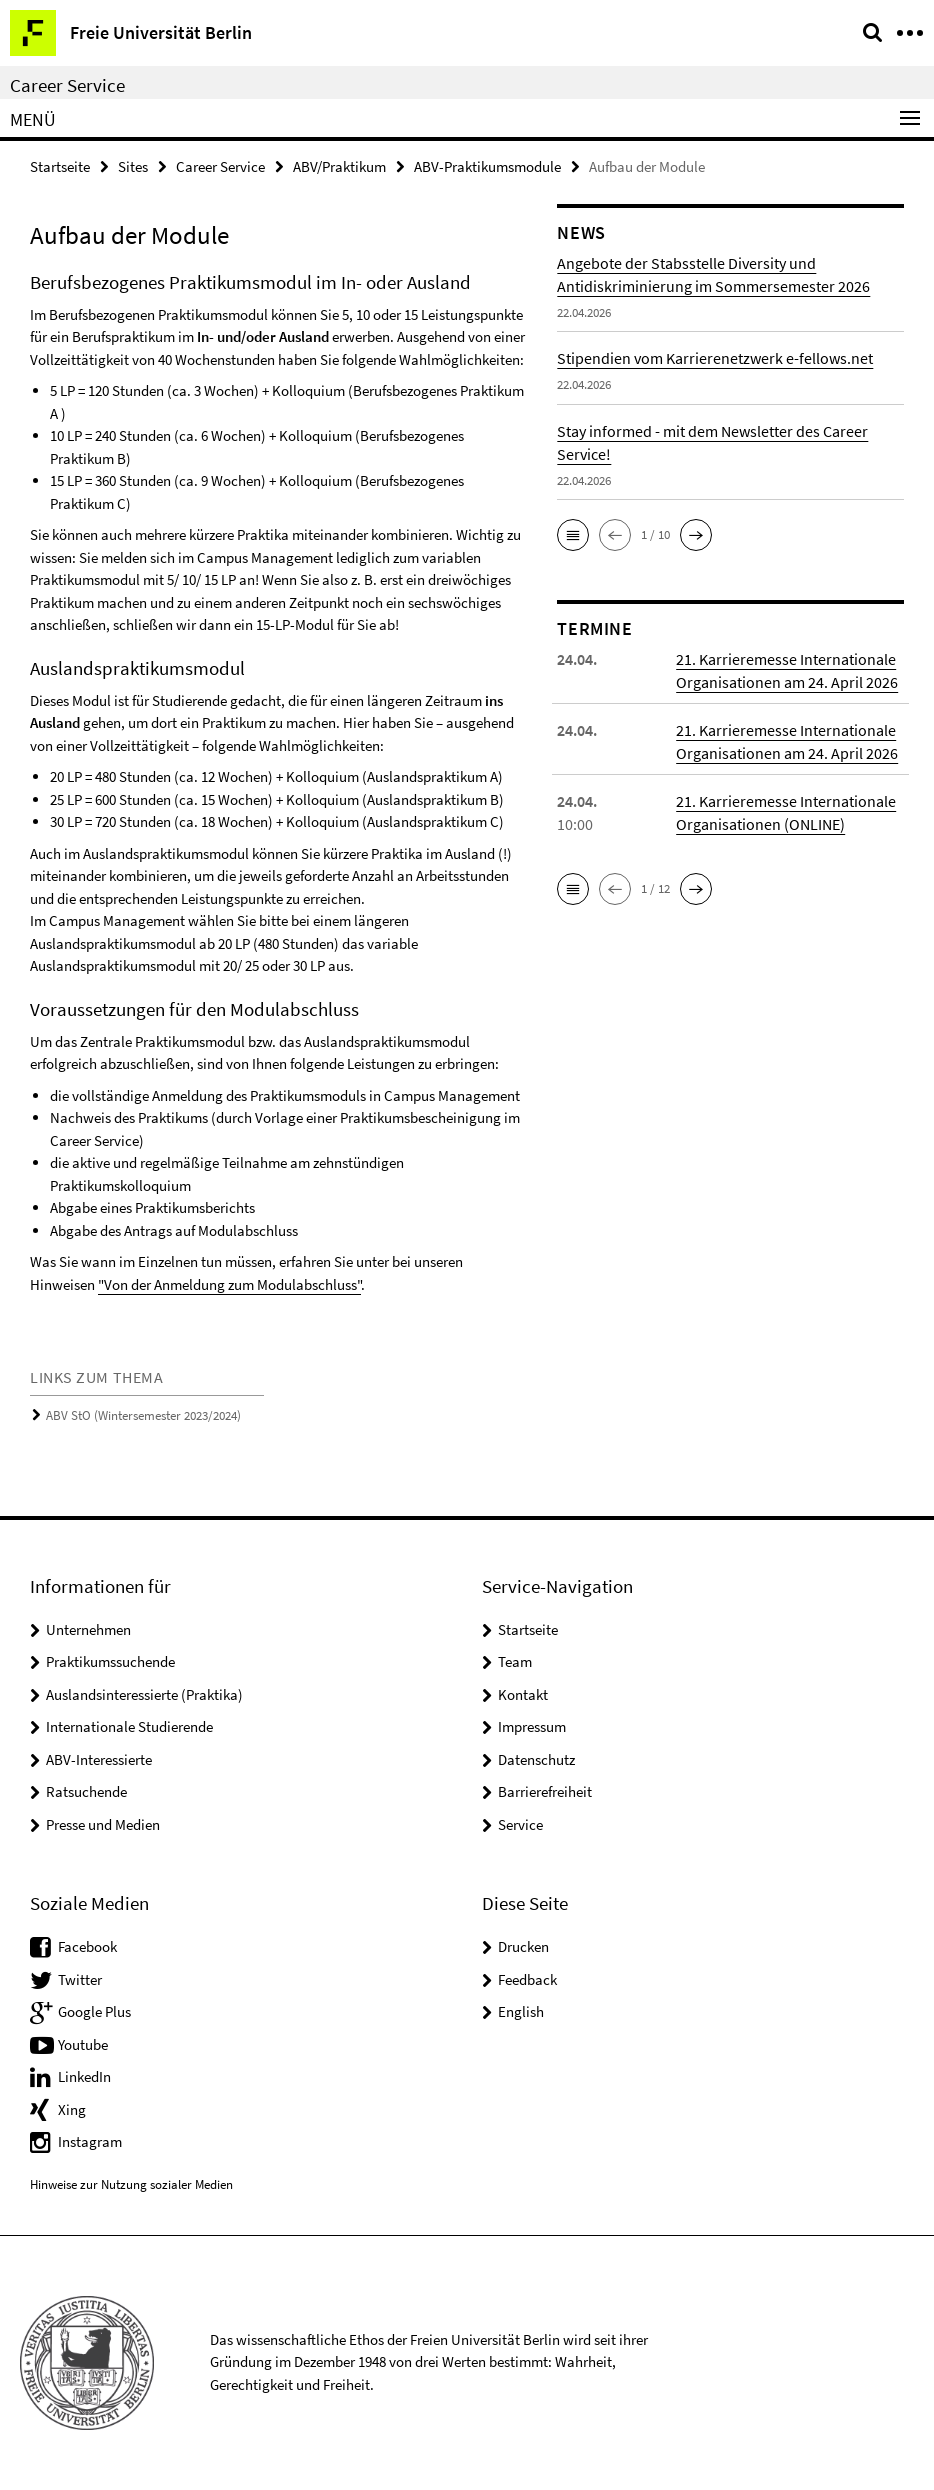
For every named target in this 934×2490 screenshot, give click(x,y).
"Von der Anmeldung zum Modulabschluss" (229, 1284)
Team (515, 1661)
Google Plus (94, 2011)
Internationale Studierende (129, 1726)
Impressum (532, 1726)
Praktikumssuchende (110, 1661)
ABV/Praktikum (339, 166)
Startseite (60, 166)
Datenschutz (536, 1759)
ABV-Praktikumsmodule (487, 166)
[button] (573, 535)
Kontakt (523, 1694)
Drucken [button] (523, 1946)
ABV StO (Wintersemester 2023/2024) (143, 1415)
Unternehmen (88, 1629)
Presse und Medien (103, 1824)
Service (520, 1824)
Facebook (87, 1946)
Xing (72, 2109)
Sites (133, 166)
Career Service (67, 85)
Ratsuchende (86, 1791)
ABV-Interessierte (99, 1759)
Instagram (90, 2141)
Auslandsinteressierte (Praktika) (144, 1694)
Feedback (527, 1979)
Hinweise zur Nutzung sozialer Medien (131, 2184)
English (521, 2011)
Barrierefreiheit (545, 1791)
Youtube (83, 2044)
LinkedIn (84, 2076)
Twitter (80, 1979)
